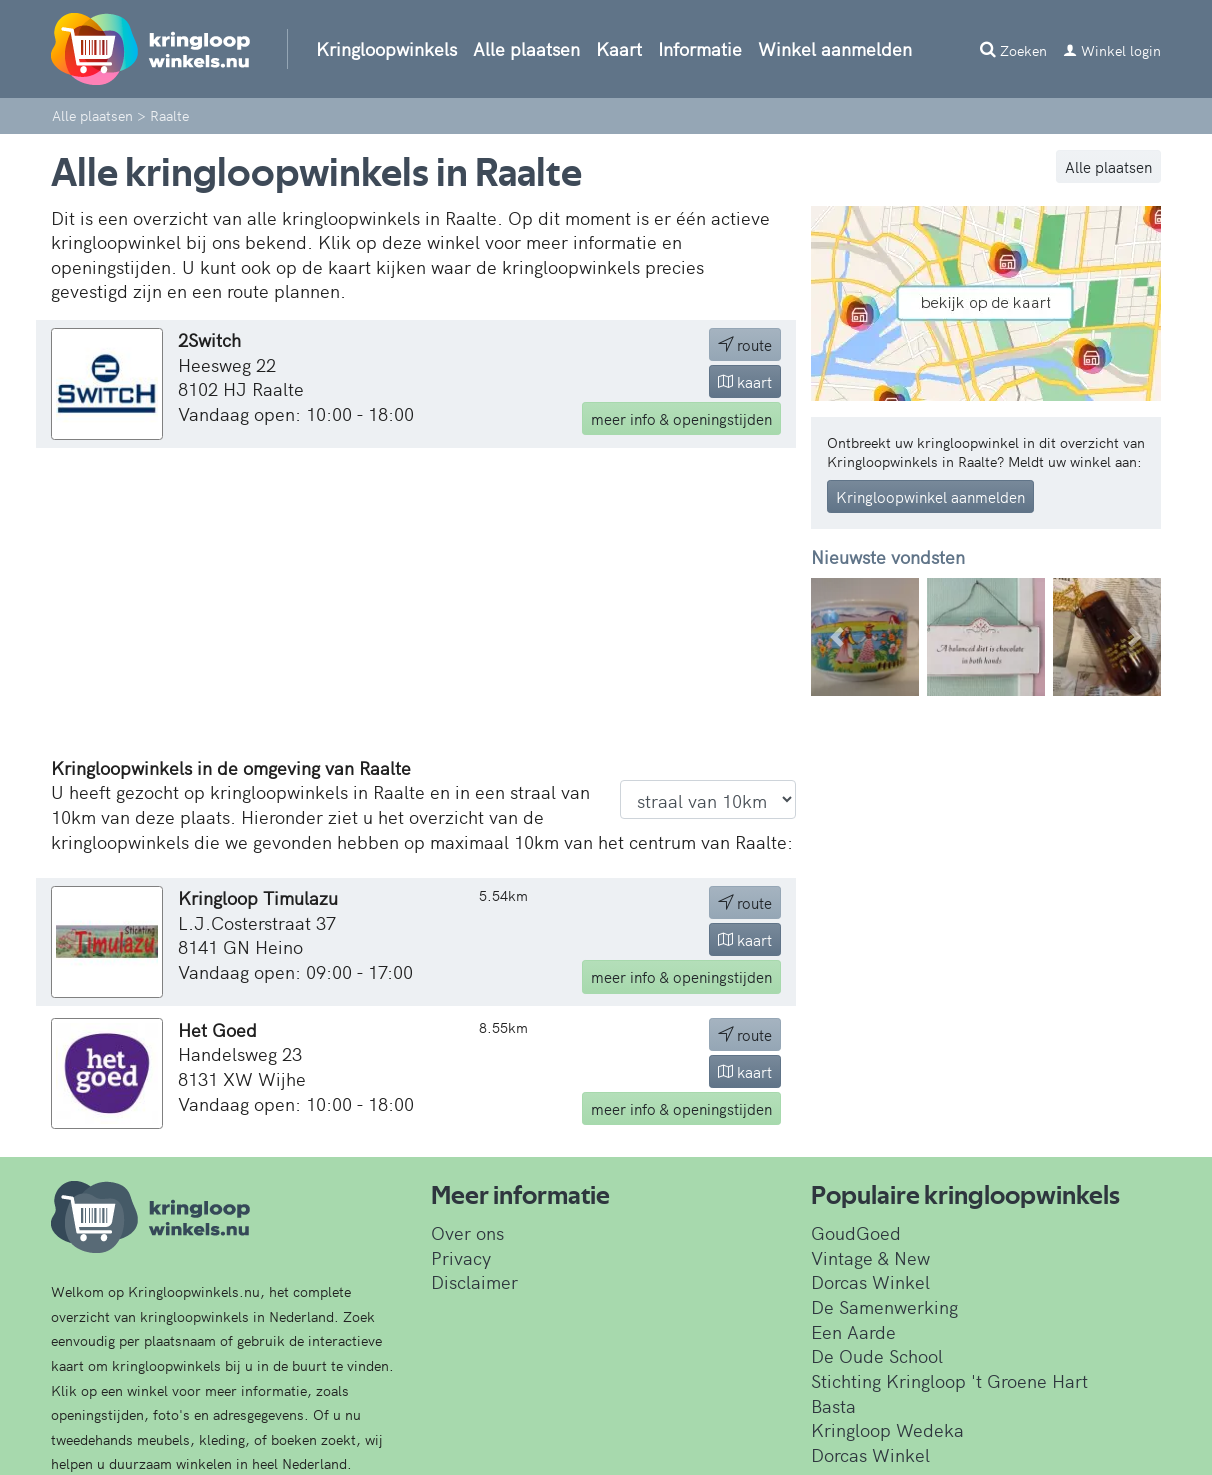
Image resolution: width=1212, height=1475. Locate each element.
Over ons (467, 1232)
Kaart (619, 48)
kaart (745, 381)
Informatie (700, 48)
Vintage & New (870, 1257)
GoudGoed (856, 1232)
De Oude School (877, 1355)
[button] (837, 637)
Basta (833, 1405)
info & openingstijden (681, 418)
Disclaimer (474, 1281)
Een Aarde (853, 1331)
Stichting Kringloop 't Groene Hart (949, 1380)
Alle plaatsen (526, 48)
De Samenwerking (884, 1306)
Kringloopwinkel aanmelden (930, 496)
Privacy (461, 1257)
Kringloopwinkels (386, 48)
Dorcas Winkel (870, 1281)
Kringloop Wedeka (887, 1429)
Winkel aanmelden (835, 48)
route (745, 344)
